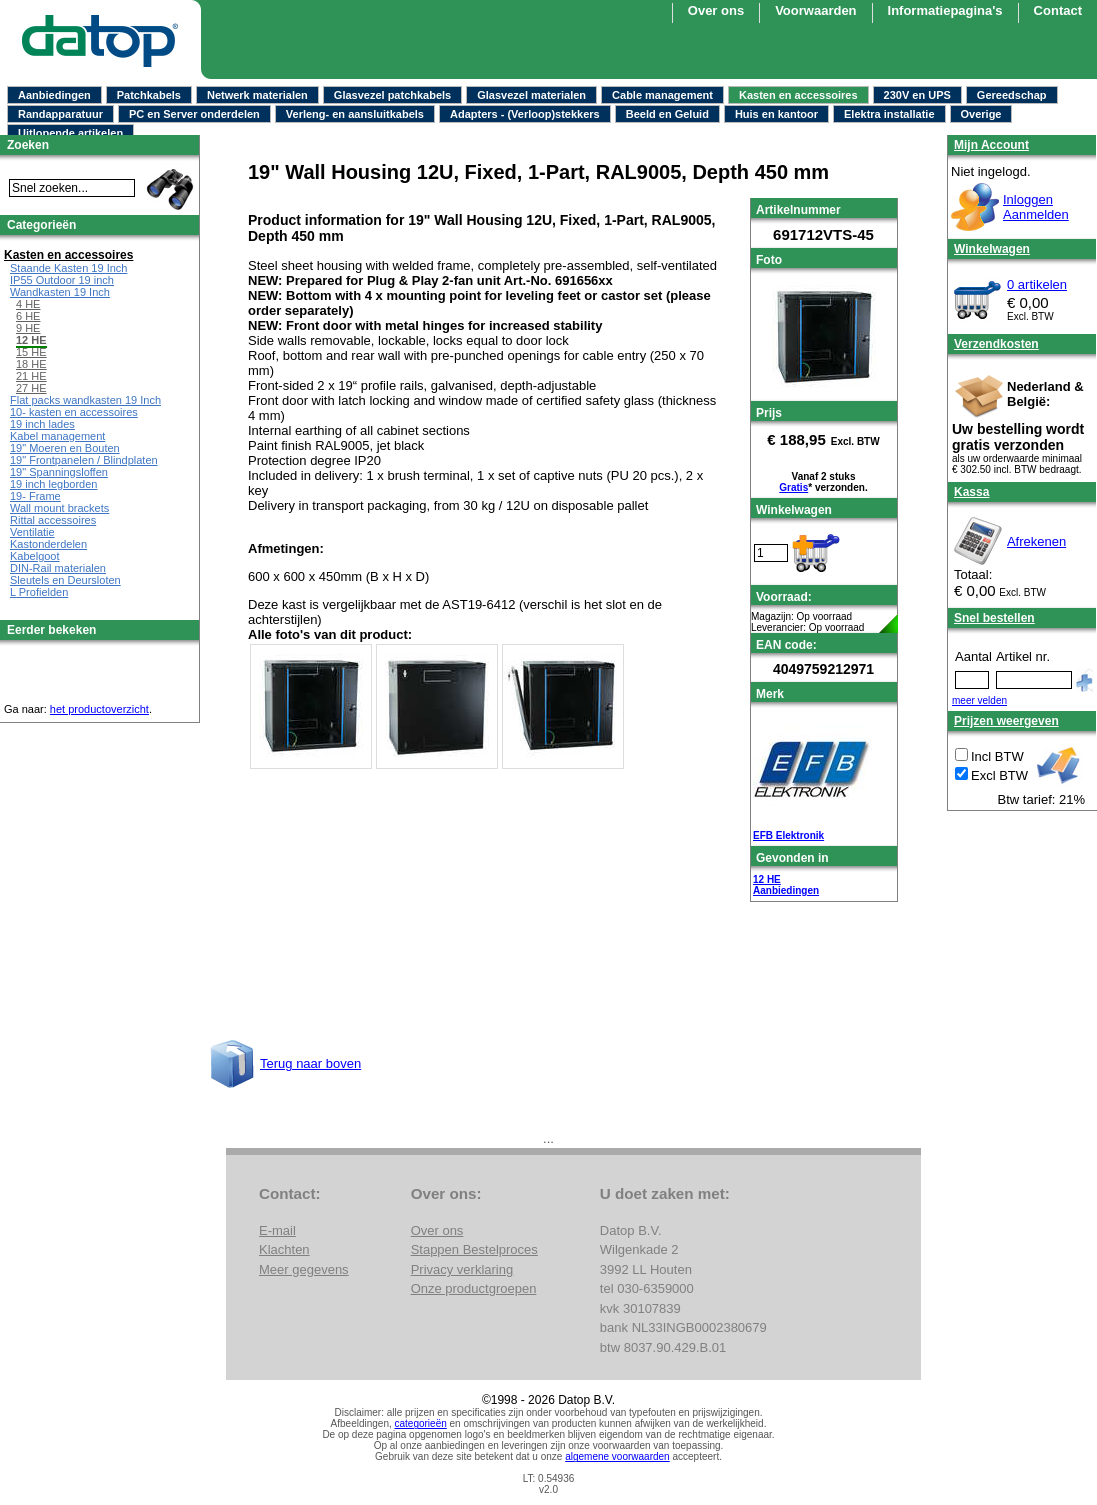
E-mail (277, 1230)
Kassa (971, 492)
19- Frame (35, 496)
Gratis (793, 487)
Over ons (716, 10)
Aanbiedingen (54, 95)
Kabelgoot (35, 556)
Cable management (662, 95)
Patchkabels (149, 95)
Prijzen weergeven (1006, 721)
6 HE (28, 316)
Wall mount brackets (59, 508)
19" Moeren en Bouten (65, 448)
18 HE (31, 364)
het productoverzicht (99, 709)
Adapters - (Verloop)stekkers (525, 114)
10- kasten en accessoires (74, 412)
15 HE (31, 352)
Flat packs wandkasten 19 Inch (85, 400)
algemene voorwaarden (617, 1456)
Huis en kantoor (776, 114)
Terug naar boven (310, 1063)
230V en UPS (917, 95)
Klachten (284, 1249)
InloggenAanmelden (1036, 207)
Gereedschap (1012, 95)
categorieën (421, 1423)
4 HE (28, 304)
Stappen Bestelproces (474, 1249)
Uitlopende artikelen (70, 133)
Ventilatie (32, 532)
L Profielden (39, 592)
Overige (981, 114)
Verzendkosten (996, 344)
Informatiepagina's (945, 10)
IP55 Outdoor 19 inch (62, 280)
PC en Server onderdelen (194, 114)
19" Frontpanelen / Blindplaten (84, 460)
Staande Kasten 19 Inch (68, 268)
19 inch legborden (53, 484)
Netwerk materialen (257, 95)
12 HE (767, 879)
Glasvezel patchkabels (392, 95)
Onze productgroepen (474, 1288)
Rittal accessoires (53, 520)
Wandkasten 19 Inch (60, 292)
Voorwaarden (815, 10)
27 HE (31, 388)
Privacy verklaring (462, 1269)
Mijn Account (991, 145)
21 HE (31, 376)
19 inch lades (42, 424)
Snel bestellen (994, 618)
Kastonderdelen (48, 544)
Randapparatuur (60, 114)
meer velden (979, 700)
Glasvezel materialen (531, 95)
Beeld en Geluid (667, 114)
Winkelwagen (992, 249)
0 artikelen (1037, 284)
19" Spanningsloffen (59, 472)
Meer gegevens (304, 1269)
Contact (1058, 10)
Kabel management (57, 436)
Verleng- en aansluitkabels (355, 114)
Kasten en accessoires (798, 95)
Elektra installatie (889, 114)
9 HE (28, 328)
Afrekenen (1036, 541)
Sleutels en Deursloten (65, 580)
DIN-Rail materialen (58, 568)
